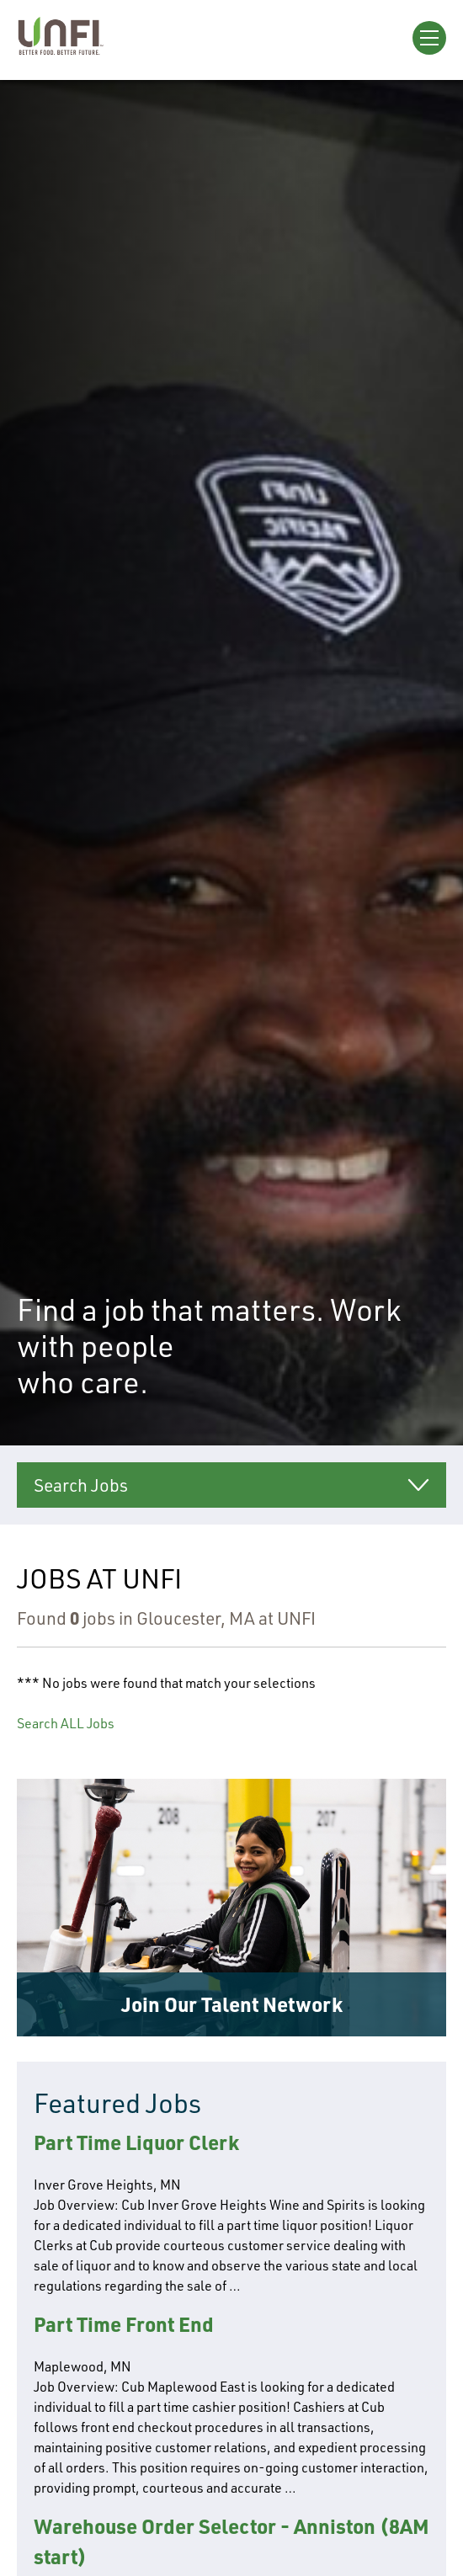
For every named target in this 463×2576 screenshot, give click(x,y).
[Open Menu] (429, 38)
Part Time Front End (124, 2324)
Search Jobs (81, 1485)
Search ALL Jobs (65, 1723)
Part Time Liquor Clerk (136, 2142)
